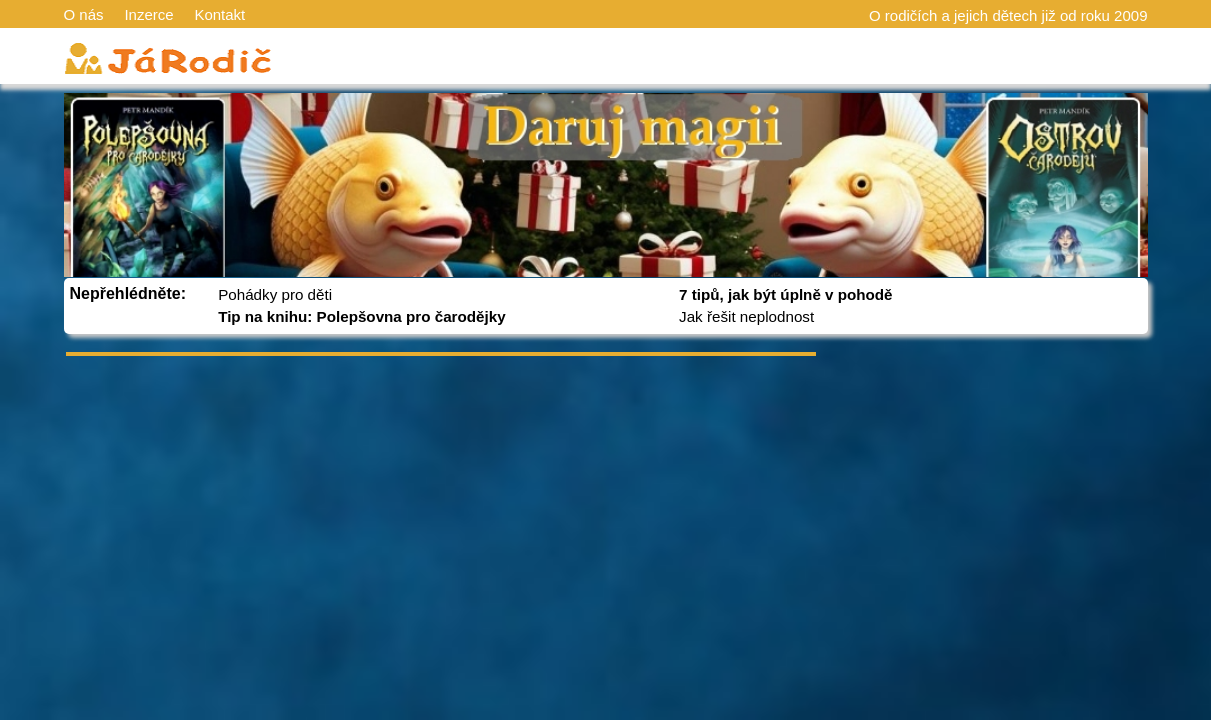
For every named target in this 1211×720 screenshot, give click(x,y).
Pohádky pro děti (275, 294)
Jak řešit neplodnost (746, 316)
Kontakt (219, 14)
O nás (84, 14)
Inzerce (148, 14)
